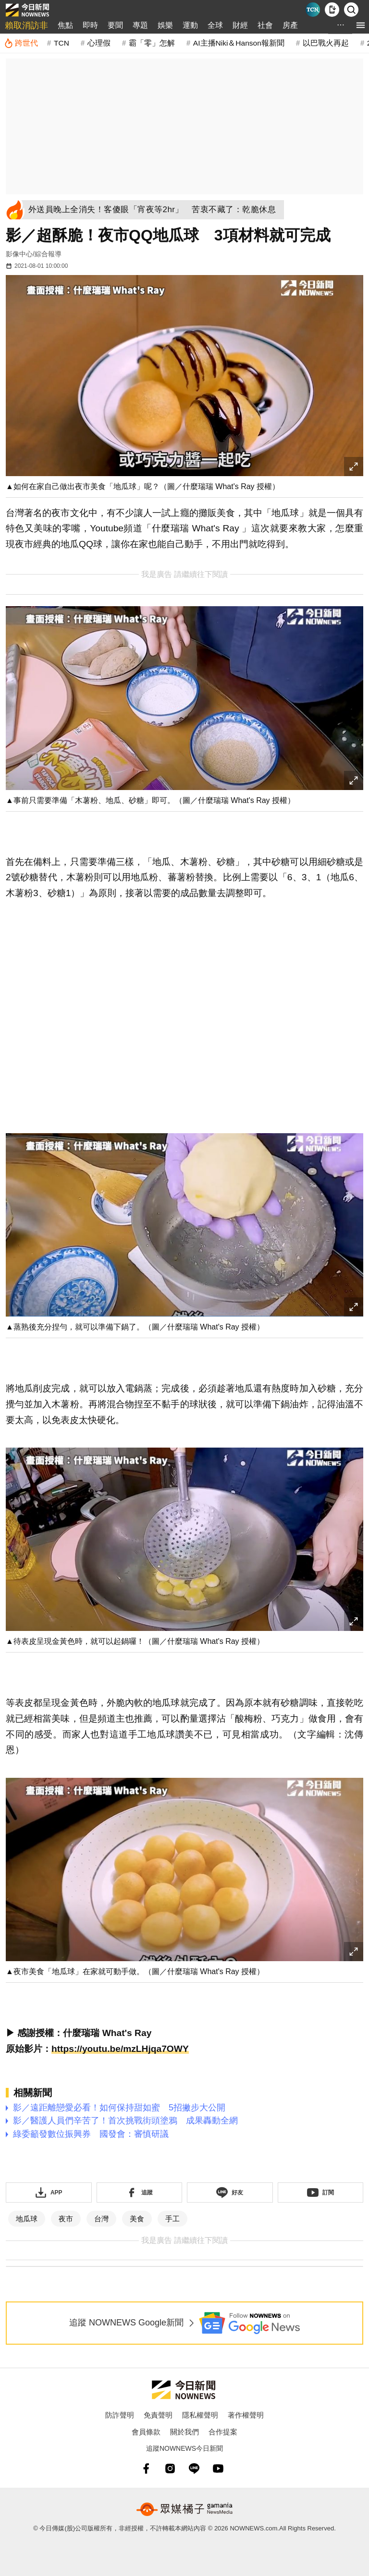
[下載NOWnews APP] (332, 9)
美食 (137, 2219)
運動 (190, 25)
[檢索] (351, 9)
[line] (194, 2468)
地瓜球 (26, 2219)
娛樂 (165, 25)
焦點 (65, 25)
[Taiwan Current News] (313, 9)
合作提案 (223, 2431)
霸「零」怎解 (152, 43)
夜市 (66, 2219)
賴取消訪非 (26, 25)
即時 (90, 25)
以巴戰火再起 (326, 43)
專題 (140, 25)
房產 (290, 25)
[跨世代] (21, 43)
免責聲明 (158, 2415)
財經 (240, 25)
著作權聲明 (246, 2415)
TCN (61, 43)
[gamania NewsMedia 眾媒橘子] (184, 2509)
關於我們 (184, 2431)
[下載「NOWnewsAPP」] (49, 2192)
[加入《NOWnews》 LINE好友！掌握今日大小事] (230, 2192)
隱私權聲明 (200, 2415)
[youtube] (218, 2468)
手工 (172, 2219)
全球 (215, 25)
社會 (265, 25)
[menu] (360, 25)
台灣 (101, 2219)
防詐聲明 (119, 2415)
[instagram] (170, 2468)
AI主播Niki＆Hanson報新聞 (238, 43)
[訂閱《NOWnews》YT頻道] (321, 2192)
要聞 (115, 25)
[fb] (146, 2468)
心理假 (99, 43)
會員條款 (146, 2431)
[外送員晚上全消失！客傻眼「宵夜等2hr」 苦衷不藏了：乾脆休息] (154, 209)
